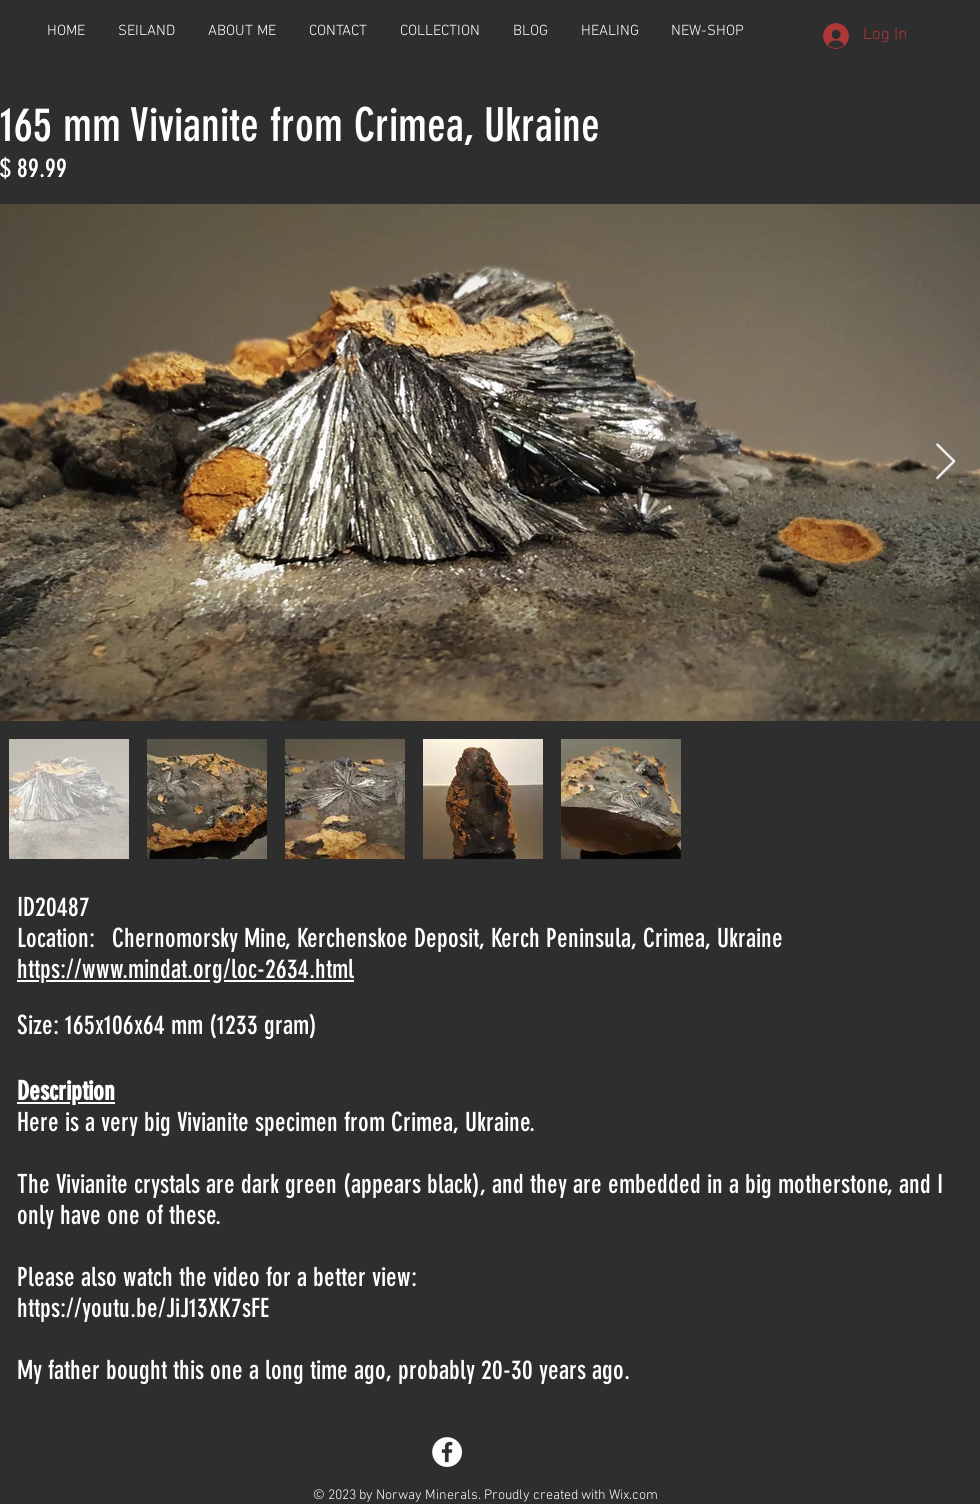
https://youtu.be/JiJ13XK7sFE (143, 1308)
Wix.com (633, 1495)
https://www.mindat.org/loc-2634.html (185, 969)
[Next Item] (945, 462)
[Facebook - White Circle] (447, 1452)
